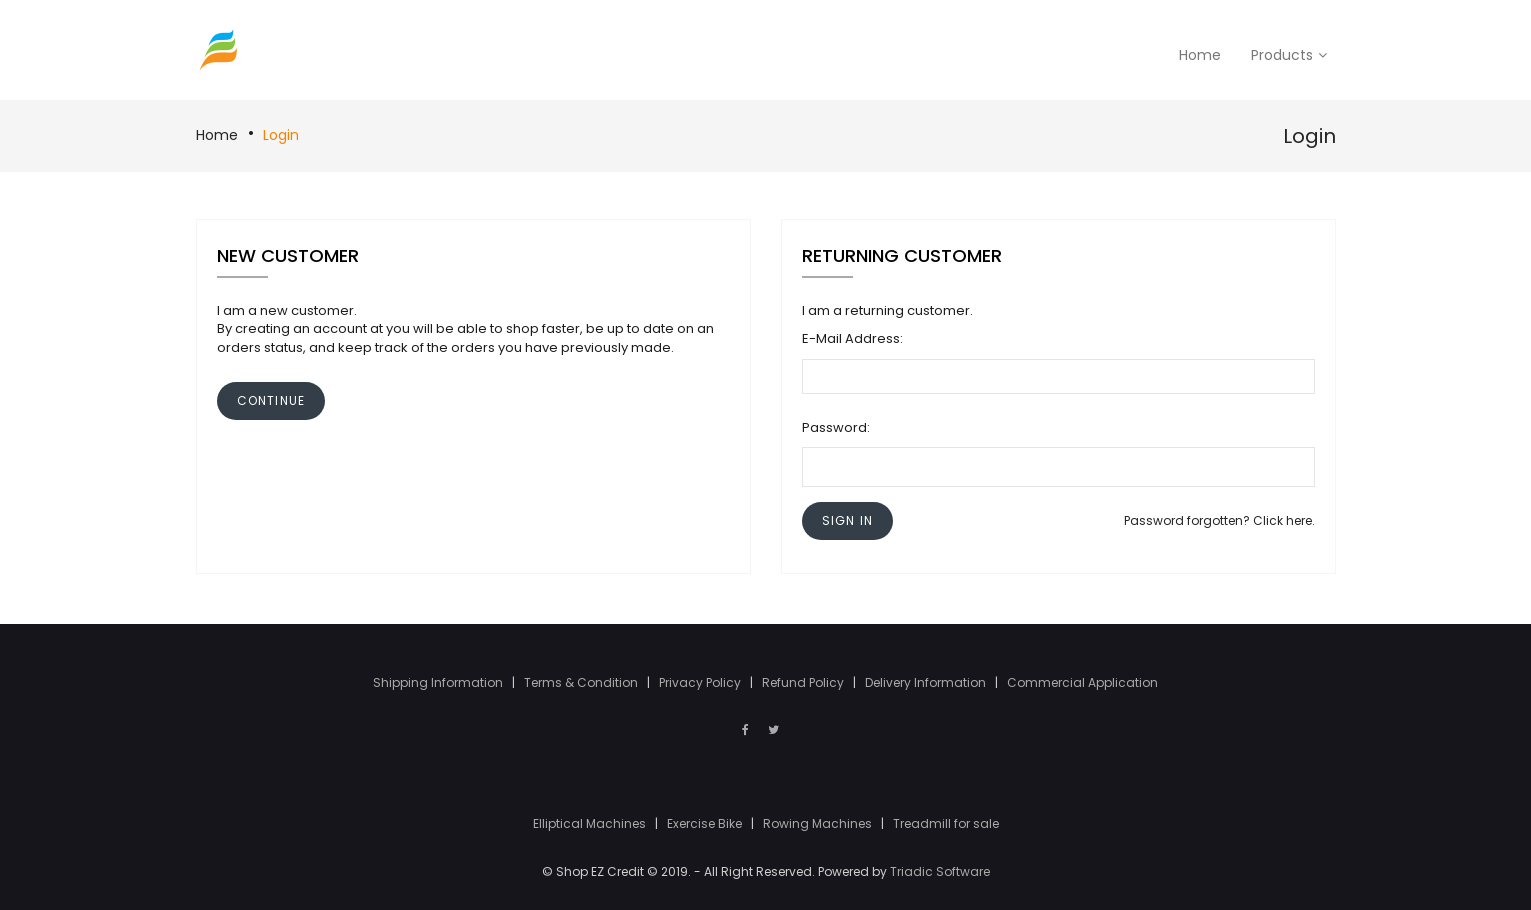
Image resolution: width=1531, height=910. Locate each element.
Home (217, 135)
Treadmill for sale (946, 823)
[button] (847, 520)
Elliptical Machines (591, 823)
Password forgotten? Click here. (1219, 520)
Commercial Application (1082, 682)
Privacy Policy (701, 682)
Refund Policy (804, 682)
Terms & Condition (582, 682)
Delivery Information (927, 682)
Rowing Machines (819, 823)
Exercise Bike (706, 823)
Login (281, 135)
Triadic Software (940, 871)
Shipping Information (439, 682)
